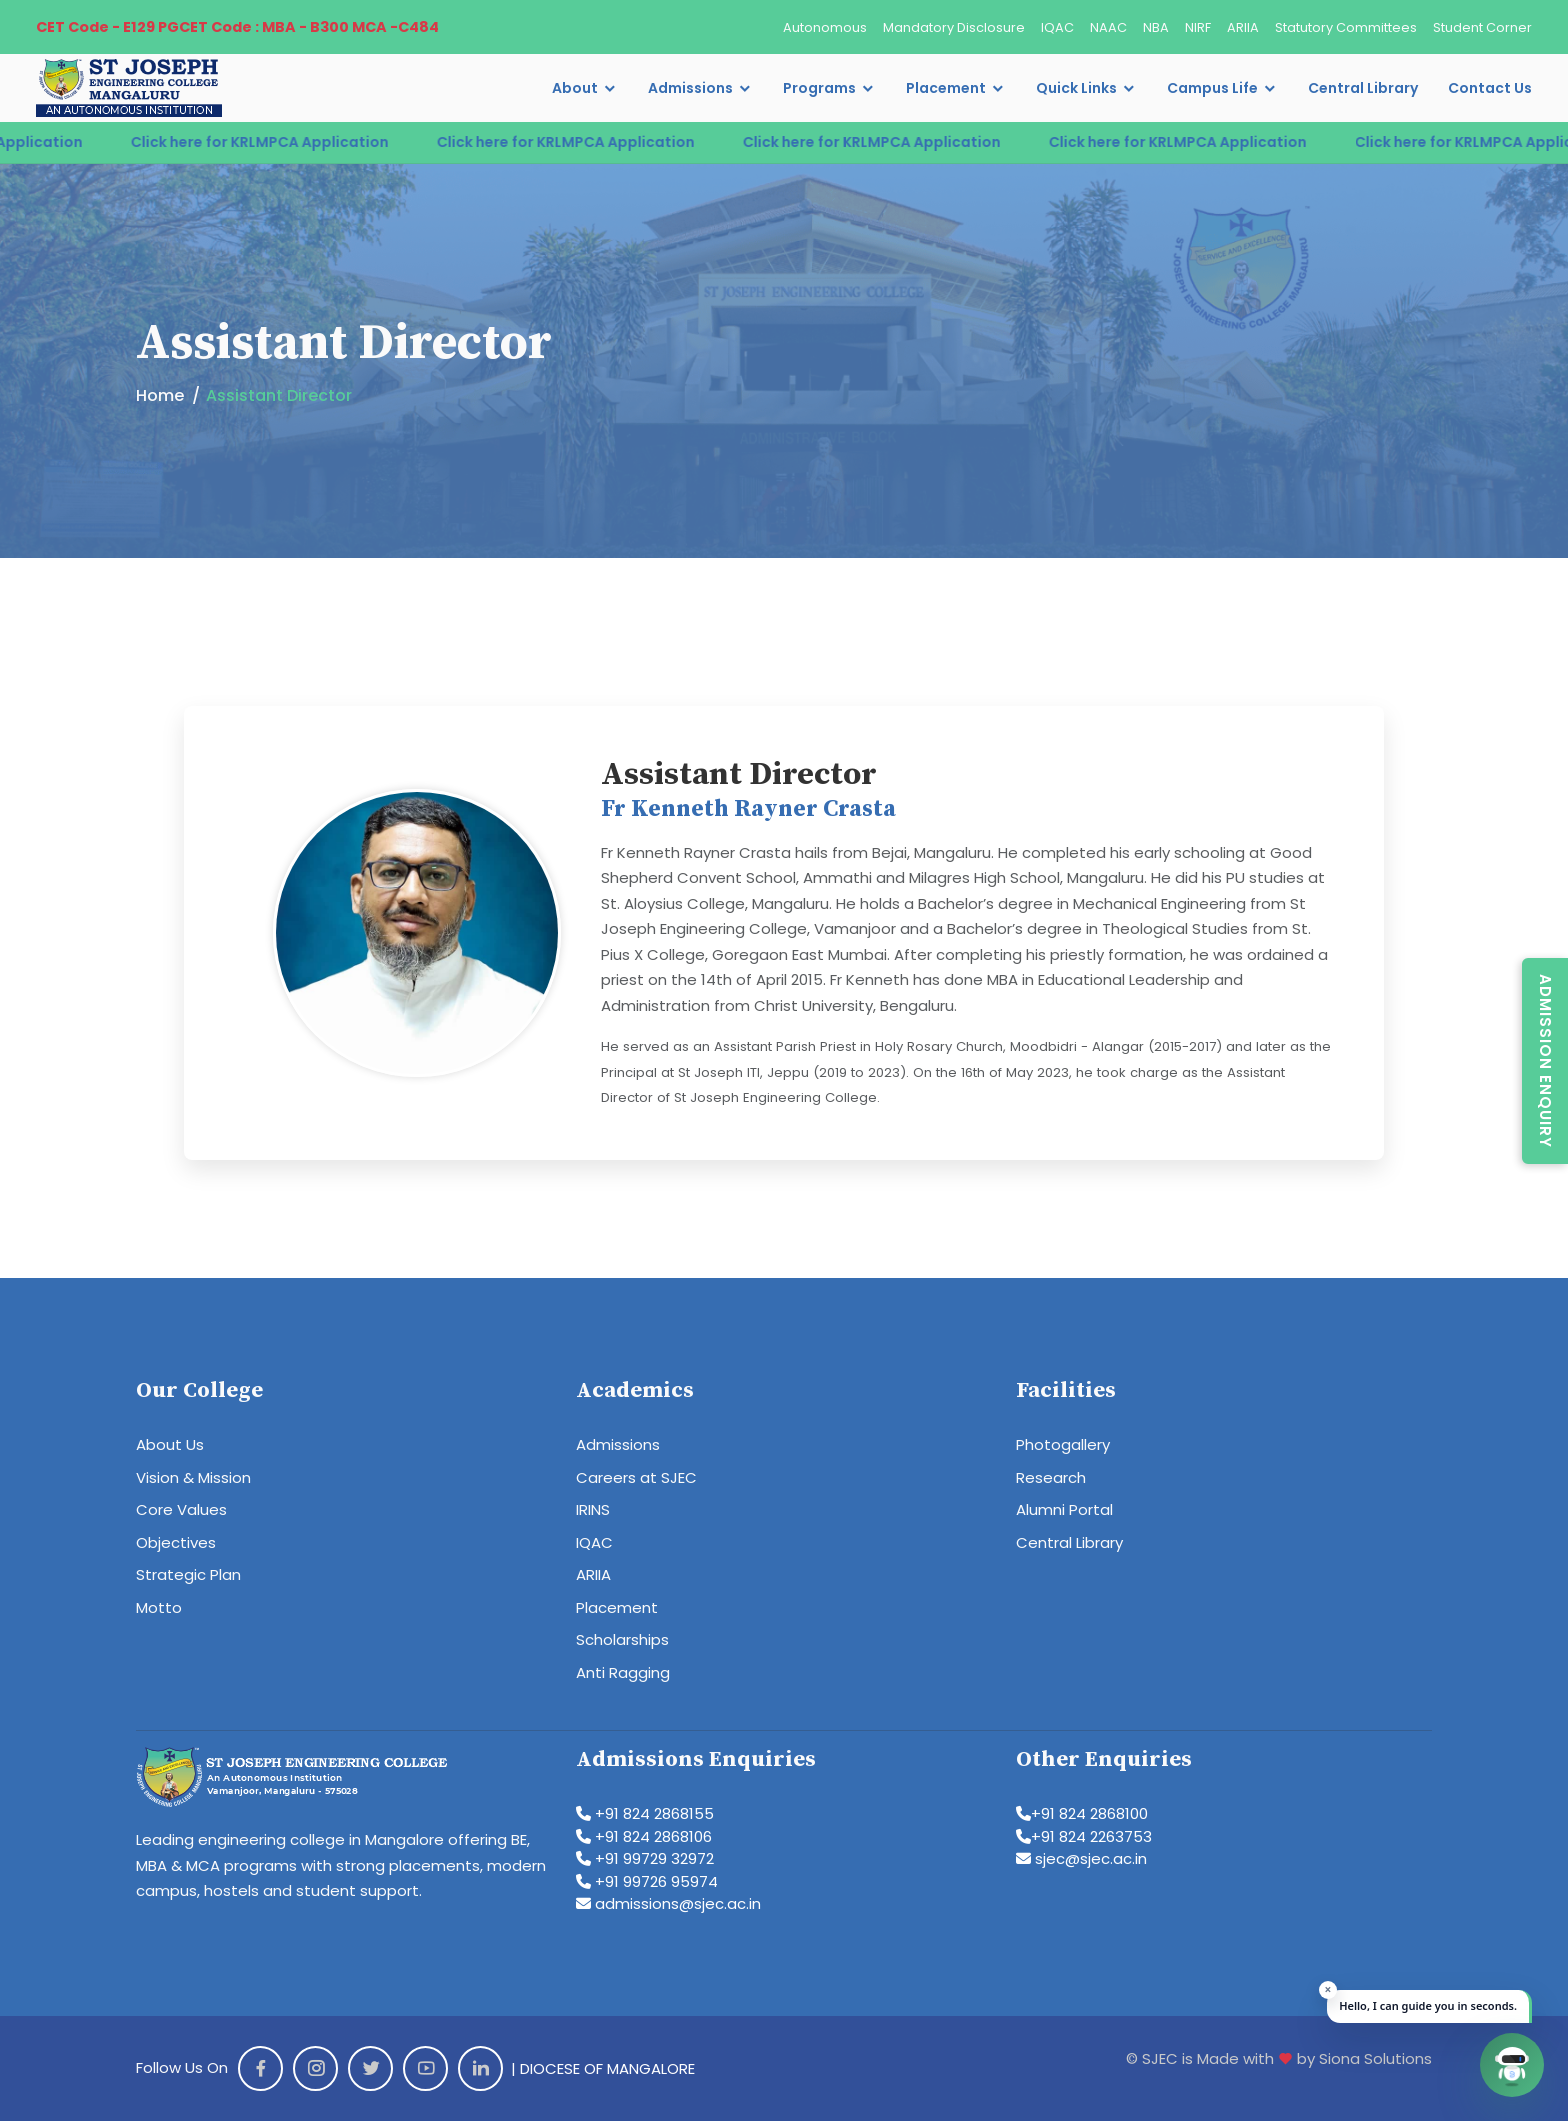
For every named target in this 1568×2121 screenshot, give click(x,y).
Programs (819, 88)
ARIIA (1243, 27)
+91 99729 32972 (645, 1858)
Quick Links (1076, 88)
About (575, 88)
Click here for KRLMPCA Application (297, 142)
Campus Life (1212, 88)
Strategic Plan (188, 1574)
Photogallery (1063, 1444)
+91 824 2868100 (1082, 1813)
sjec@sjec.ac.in (1081, 1858)
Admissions (690, 88)
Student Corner (1482, 27)
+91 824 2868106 (644, 1836)
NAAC (1108, 27)
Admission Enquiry (1545, 1061)
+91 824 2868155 (645, 1813)
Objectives (176, 1542)
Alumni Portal (1064, 1509)
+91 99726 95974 (647, 1881)
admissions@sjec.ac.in (668, 1903)
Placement (946, 88)
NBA (1156, 27)
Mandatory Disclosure (954, 27)
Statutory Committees (1346, 27)
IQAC (1057, 27)
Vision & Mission (193, 1477)
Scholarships (622, 1639)
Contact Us (1490, 88)
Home (160, 395)
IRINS (593, 1509)
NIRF (1198, 27)
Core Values (181, 1509)
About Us (170, 1444)
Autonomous (825, 27)
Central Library (1363, 88)
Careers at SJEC (636, 1477)
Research (1051, 1477)
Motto (159, 1607)
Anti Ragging (623, 1672)
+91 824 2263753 (1084, 1836)
